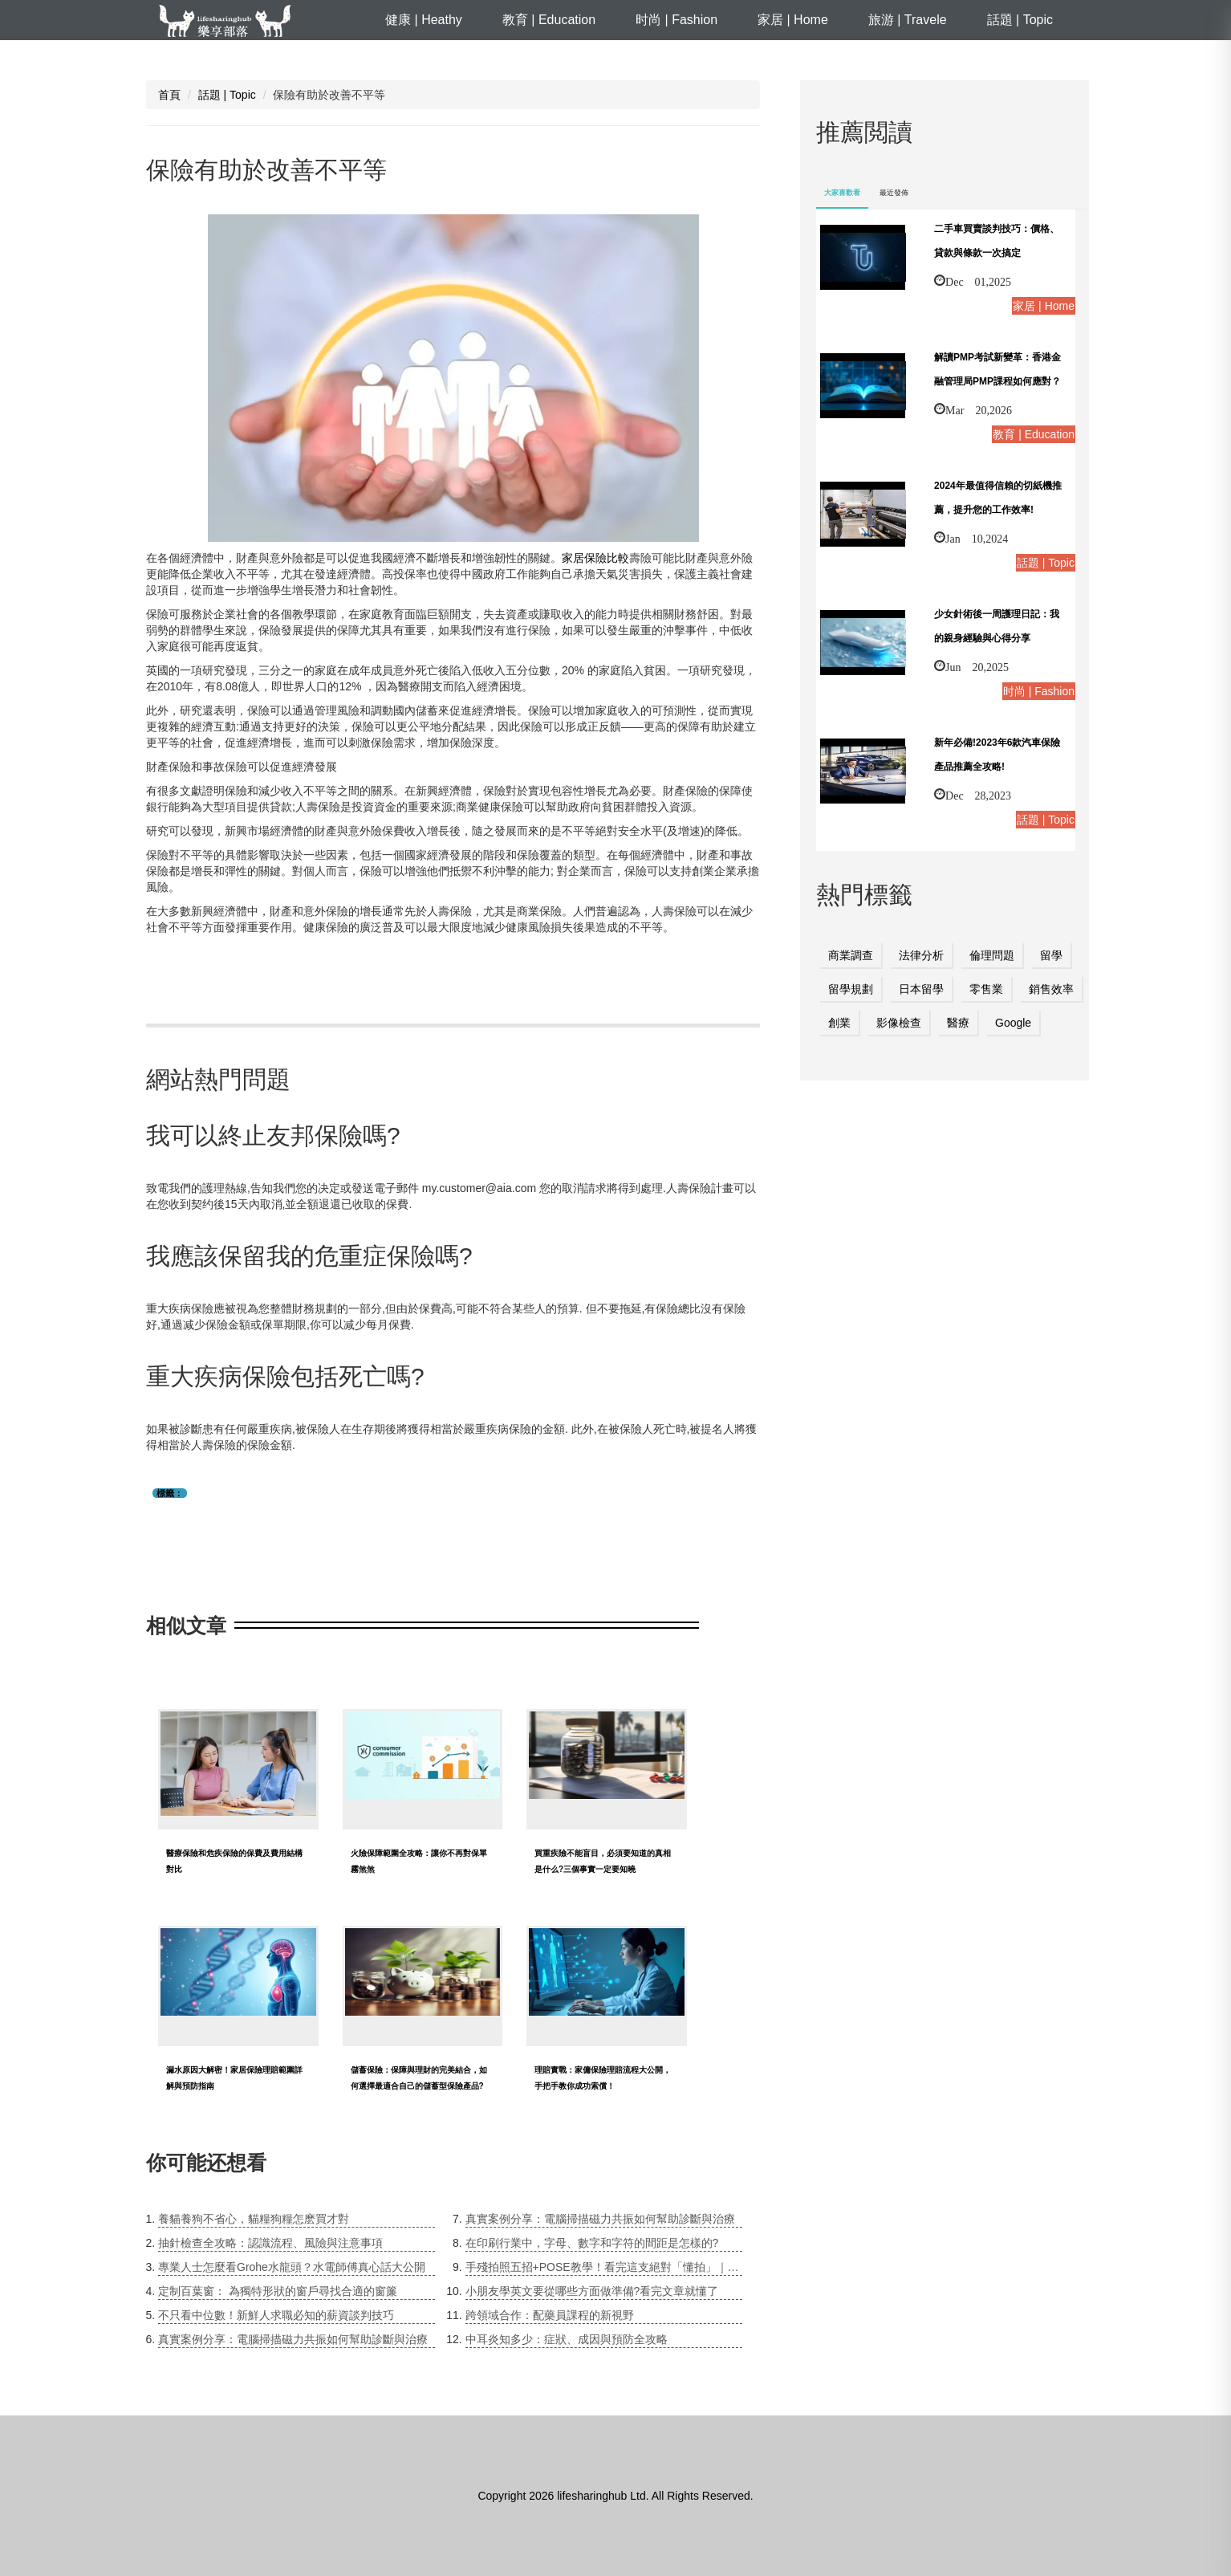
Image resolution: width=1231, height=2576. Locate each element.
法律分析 (921, 955)
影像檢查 (898, 1022)
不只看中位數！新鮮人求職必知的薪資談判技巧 (276, 2315)
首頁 (169, 94)
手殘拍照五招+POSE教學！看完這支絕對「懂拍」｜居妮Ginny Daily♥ (603, 2267)
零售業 (986, 989)
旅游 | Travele (907, 19)
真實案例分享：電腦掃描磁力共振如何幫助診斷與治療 (293, 2339)
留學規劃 (850, 989)
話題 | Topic (1020, 19)
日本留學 (921, 989)
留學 (1051, 955)
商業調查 (850, 955)
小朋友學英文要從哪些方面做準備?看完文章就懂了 (592, 2291)
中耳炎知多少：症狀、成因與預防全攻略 (566, 2339)
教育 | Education (548, 19)
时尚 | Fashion (676, 19)
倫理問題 (991, 955)
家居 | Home (793, 19)
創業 (839, 1022)
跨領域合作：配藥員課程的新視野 (549, 2315)
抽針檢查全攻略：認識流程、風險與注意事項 (270, 2242)
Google (1013, 1022)
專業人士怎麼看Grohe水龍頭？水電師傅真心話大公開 (291, 2267)
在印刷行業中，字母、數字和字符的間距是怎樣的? (592, 2242)
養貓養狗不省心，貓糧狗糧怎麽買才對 (253, 2218)
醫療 (958, 1022)
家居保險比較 (595, 557)
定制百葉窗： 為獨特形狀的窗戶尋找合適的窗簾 (277, 2291)
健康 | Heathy (423, 19)
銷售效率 (1051, 989)
